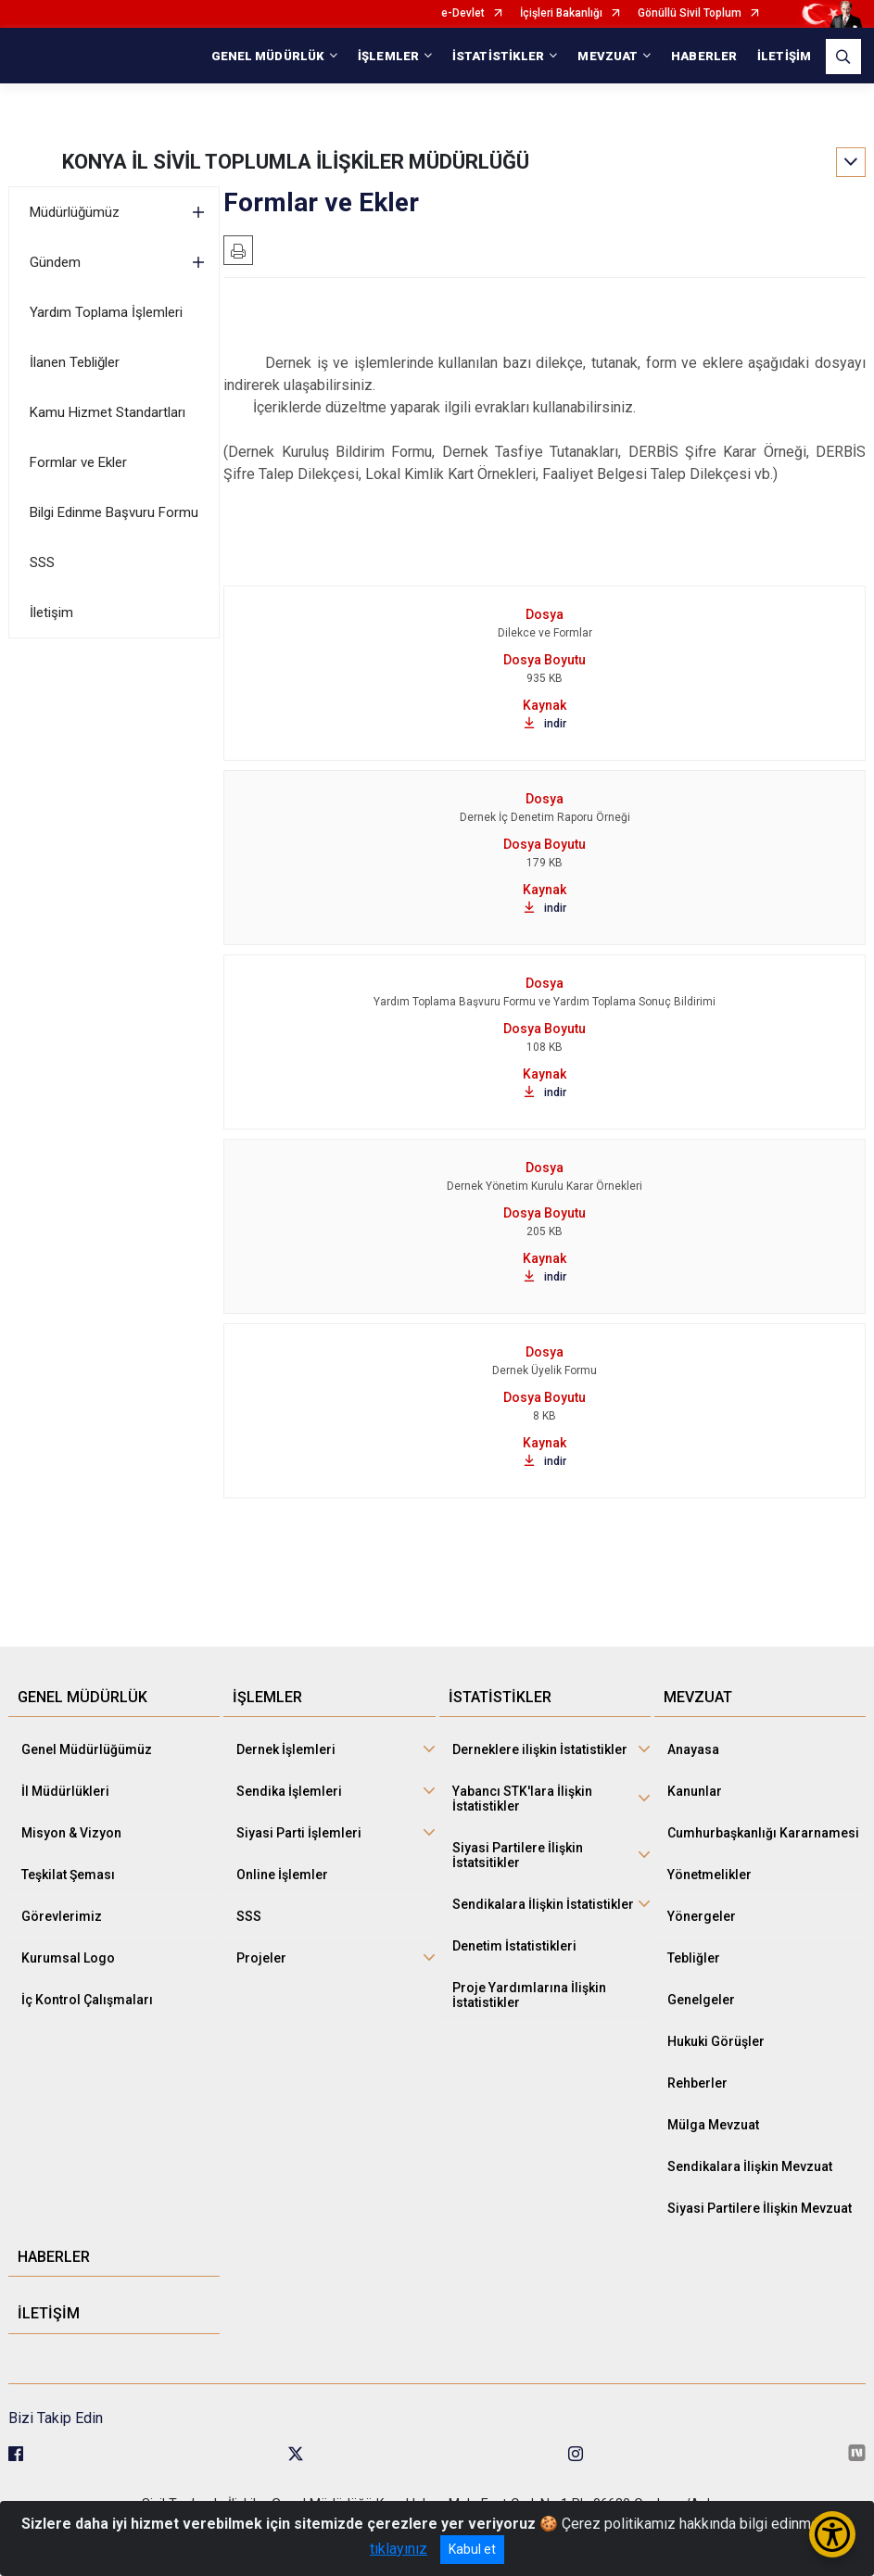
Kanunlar (694, 1791)
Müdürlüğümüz (75, 212)
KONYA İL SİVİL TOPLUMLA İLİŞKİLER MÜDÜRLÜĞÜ (295, 161)
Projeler (261, 1958)
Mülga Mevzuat (713, 2124)
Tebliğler (693, 1958)
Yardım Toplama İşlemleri (106, 312)
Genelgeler (701, 1999)
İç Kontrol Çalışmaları (87, 1999)
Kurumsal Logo (68, 1958)
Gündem (55, 262)
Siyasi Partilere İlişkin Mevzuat (759, 2208)
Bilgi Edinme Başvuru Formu (114, 512)
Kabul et (472, 2549)
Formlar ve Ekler (78, 462)
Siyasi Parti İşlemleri (298, 1832)
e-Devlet (463, 13)
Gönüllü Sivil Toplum (689, 13)
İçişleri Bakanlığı (561, 13)
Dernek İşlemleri (286, 1749)
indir (545, 723)
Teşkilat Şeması (68, 1874)
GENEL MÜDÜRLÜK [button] (267, 56)
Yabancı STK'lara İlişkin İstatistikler (522, 1798)
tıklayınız (398, 2548)
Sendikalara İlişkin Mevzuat (749, 2166)
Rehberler (697, 2083)
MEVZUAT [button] (607, 56)
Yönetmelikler (709, 1874)
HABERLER (704, 56)
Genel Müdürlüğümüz (86, 1749)
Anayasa (693, 1749)
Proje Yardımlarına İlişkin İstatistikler (529, 1995)
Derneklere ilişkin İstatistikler (539, 1749)
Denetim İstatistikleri (514, 1945)
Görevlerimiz (61, 1916)
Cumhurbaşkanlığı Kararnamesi (763, 1832)
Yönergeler (701, 1916)
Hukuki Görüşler (716, 2041)
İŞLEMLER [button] (388, 56)
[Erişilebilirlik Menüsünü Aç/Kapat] (832, 2534)
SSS (42, 562)
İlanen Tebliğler (75, 362)
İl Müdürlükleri (65, 1791)
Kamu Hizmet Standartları (107, 412)
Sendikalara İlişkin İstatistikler (543, 1904)
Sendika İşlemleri (289, 1791)
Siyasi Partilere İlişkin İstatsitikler (517, 1855)
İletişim (51, 612)
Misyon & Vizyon (71, 1832)
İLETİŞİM (784, 56)
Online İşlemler (282, 1874)
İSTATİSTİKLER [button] (498, 56)
